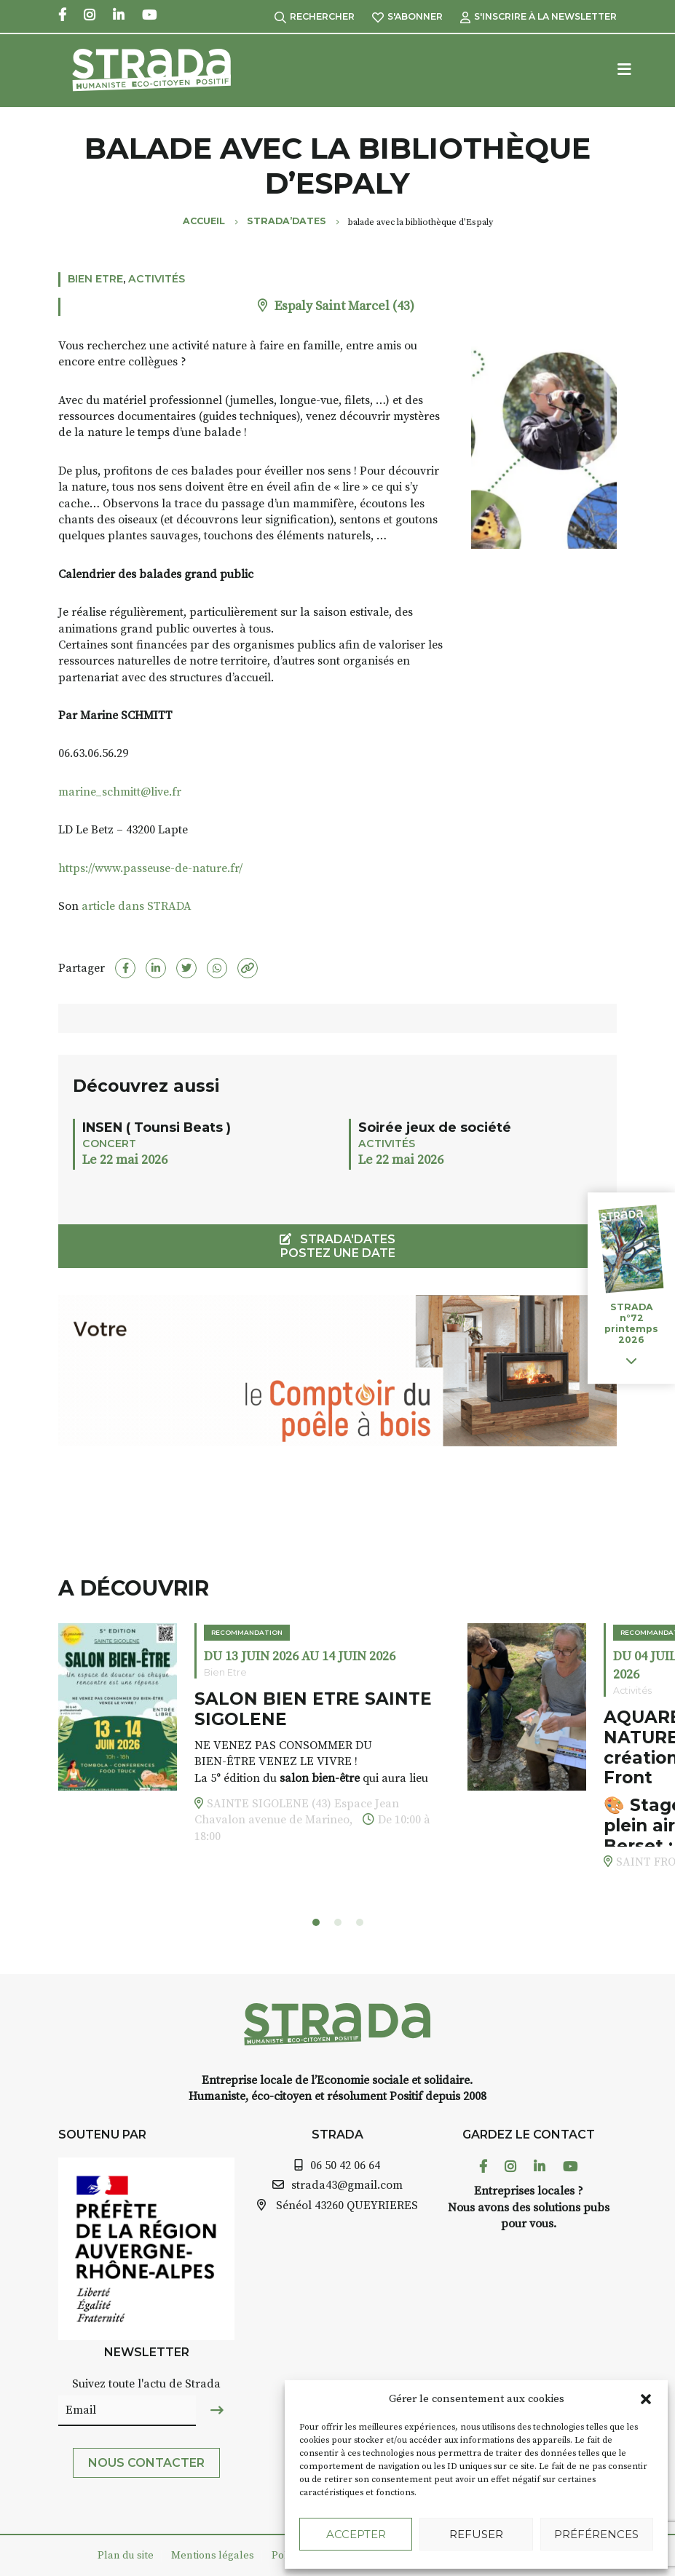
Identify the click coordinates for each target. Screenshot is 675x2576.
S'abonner (407, 16)
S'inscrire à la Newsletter (538, 16)
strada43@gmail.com (347, 2185)
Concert (109, 1143)
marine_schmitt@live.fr (119, 792)
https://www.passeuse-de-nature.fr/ (150, 868)
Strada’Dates (286, 220)
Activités (156, 278)
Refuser (476, 2534)
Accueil (204, 220)
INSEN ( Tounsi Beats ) (156, 1127)
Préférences (596, 2534)
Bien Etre (95, 278)
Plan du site (126, 2555)
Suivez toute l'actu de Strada (146, 2384)
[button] (646, 2399)
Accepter (356, 2534)
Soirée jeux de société (434, 1127)
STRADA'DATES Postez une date (337, 1246)
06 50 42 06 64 (345, 2165)
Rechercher (315, 16)
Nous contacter (146, 2463)
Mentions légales (212, 2555)
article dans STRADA (135, 906)
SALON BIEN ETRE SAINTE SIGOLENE (313, 1709)
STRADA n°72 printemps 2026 (631, 1323)
